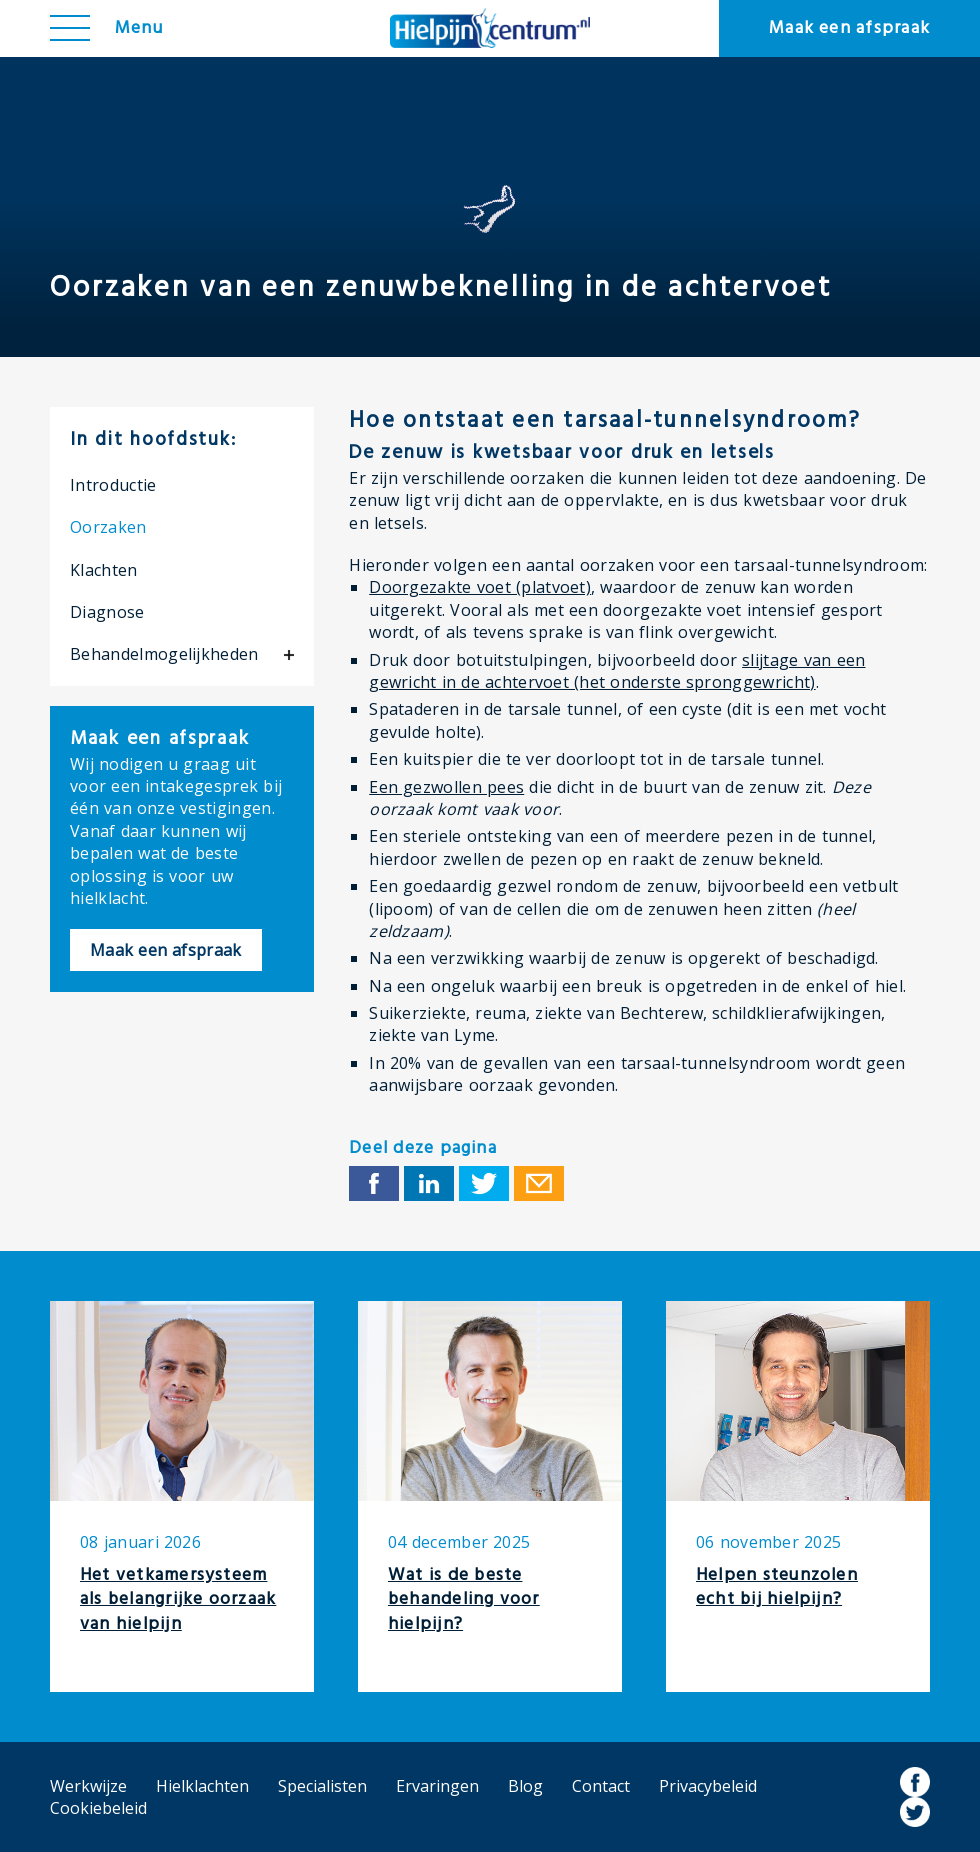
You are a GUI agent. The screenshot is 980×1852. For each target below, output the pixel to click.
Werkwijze (88, 1786)
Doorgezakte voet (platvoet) (480, 587)
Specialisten (322, 1786)
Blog (525, 1786)
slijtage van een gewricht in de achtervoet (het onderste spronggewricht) (617, 671)
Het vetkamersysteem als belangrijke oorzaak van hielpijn (178, 1600)
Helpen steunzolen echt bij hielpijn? (777, 1588)
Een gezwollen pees (446, 787)
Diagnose (107, 612)
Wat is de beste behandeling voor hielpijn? (464, 1600)
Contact (601, 1786)
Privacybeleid (708, 1786)
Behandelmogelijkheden (164, 654)
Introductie (113, 485)
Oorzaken (108, 527)
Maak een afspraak (849, 28)
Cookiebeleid (98, 1808)
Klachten (104, 570)
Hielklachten (202, 1786)
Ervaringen (437, 1786)
